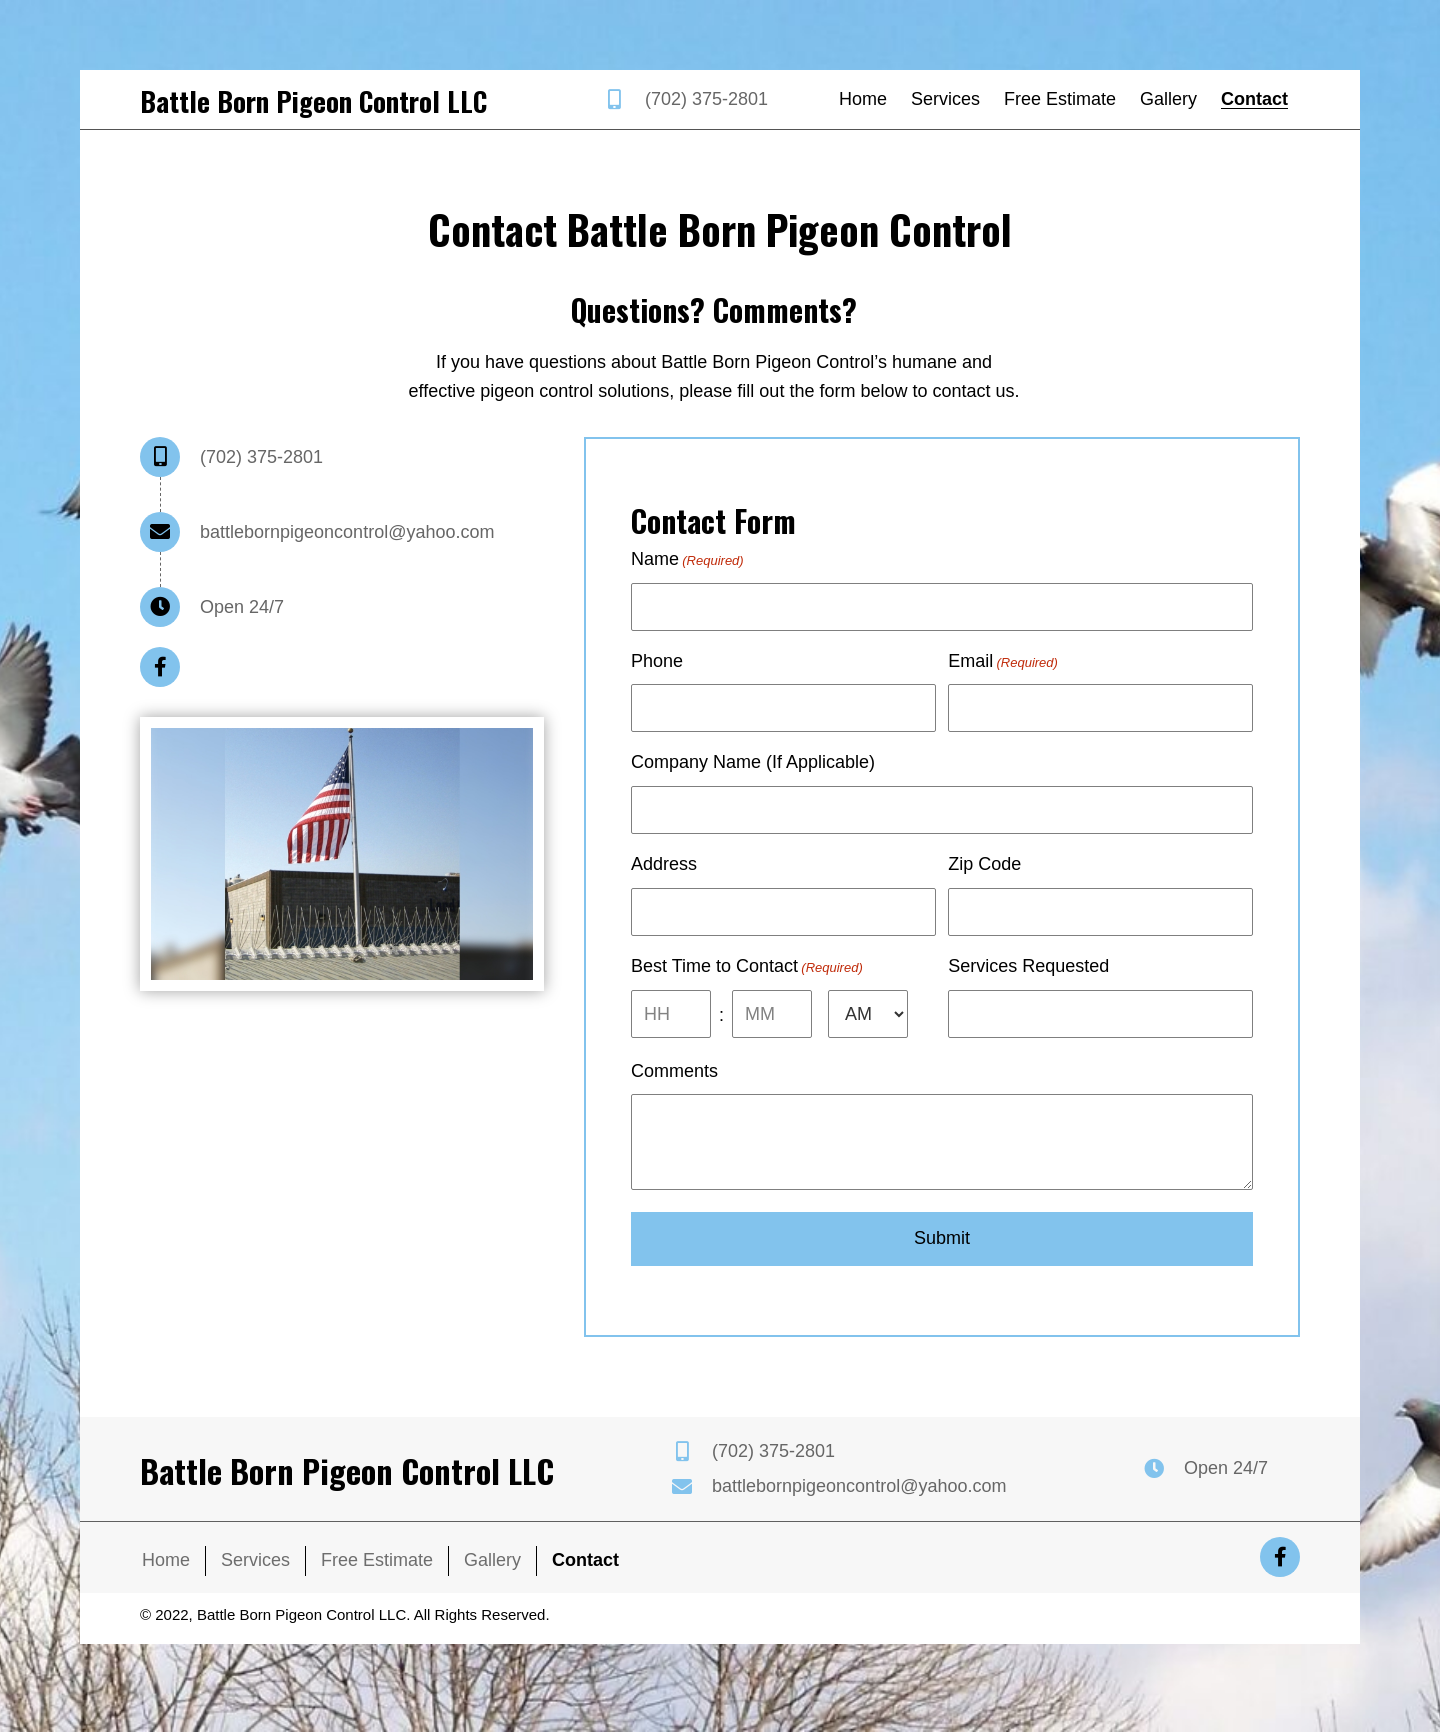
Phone (657, 664)
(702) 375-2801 (706, 99)
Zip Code (984, 875)
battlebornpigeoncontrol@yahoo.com (347, 532)
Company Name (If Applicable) (753, 770)
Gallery (492, 1578)
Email (1003, 665)
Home (166, 1578)
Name (687, 560)
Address (664, 875)
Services (255, 1578)
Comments (674, 1089)
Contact (585, 1578)
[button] (160, 667)
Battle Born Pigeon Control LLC (313, 101)
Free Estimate (377, 1578)
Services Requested (1028, 981)
